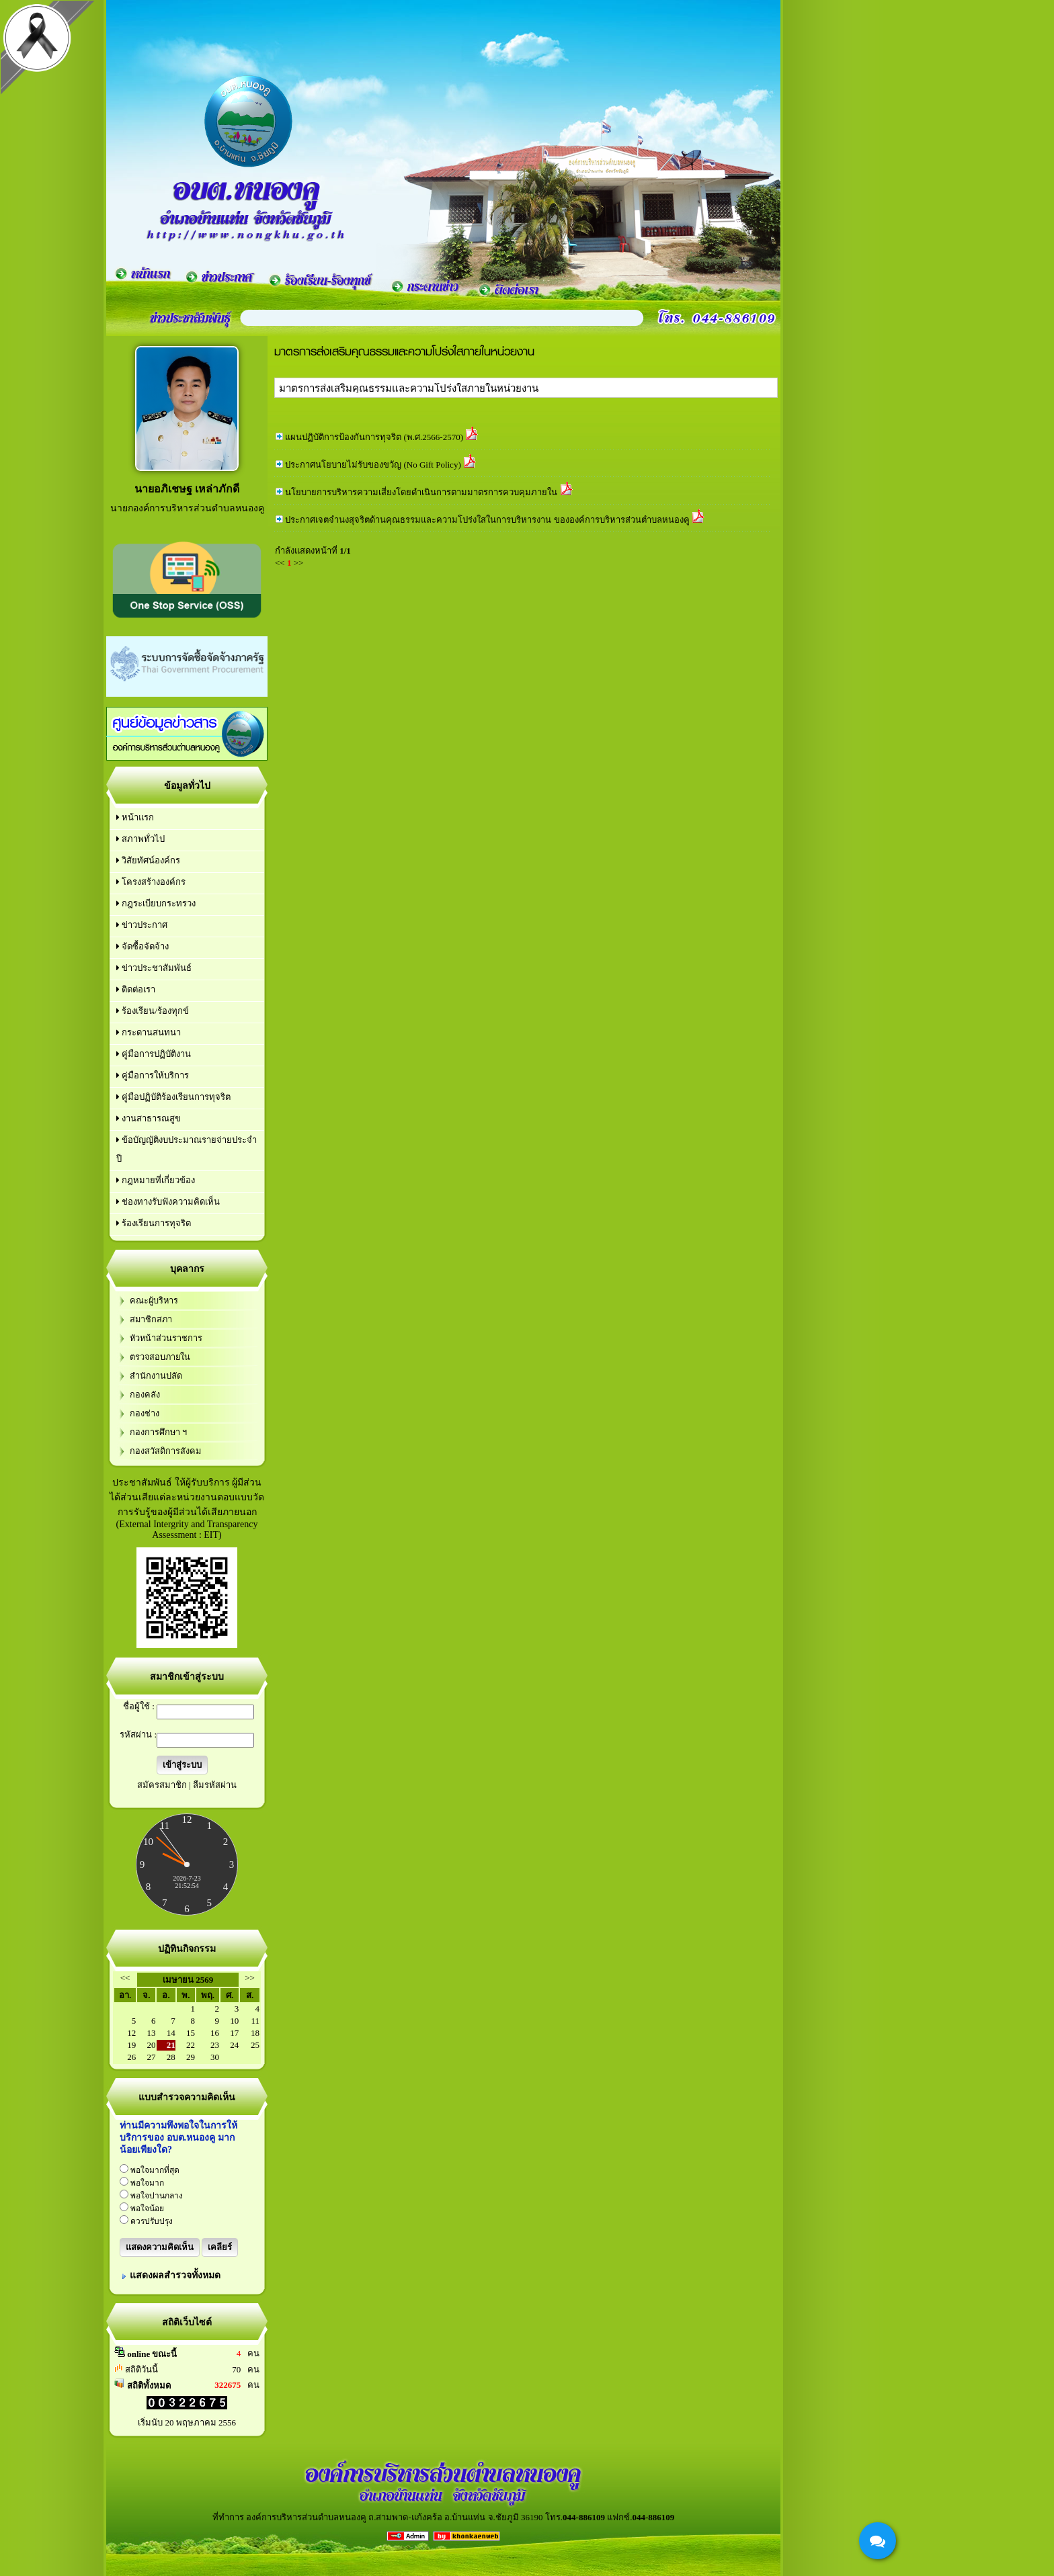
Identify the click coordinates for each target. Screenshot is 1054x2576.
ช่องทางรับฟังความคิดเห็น (168, 1202)
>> (250, 1978)
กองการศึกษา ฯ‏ (158, 1432)
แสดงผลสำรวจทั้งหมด (175, 2275)
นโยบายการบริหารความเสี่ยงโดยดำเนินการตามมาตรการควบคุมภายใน (421, 492)
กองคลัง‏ (145, 1395)
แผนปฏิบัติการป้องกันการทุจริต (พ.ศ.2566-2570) (374, 437)
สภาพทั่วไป (140, 839)
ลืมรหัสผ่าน (215, 1785)
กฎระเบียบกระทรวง (156, 903)
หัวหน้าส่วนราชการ (166, 1338)
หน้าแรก (135, 817)
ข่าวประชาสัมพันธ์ (154, 968)
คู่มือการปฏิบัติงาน (153, 1054)
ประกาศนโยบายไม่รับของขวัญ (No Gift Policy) (372, 465)
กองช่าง (144, 1413)
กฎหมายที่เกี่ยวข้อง (155, 1180)
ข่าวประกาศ (141, 925)
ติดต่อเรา (135, 989)
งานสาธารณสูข (148, 1118)
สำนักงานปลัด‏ (156, 1376)
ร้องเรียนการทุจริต (153, 1223)
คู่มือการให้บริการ (152, 1075)
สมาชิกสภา (151, 1319)
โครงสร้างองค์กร (151, 882)
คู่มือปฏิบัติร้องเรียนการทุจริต (173, 1097)
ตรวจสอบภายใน (160, 1357)
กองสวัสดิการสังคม (165, 1451)
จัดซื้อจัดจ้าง (142, 946)
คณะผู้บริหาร (154, 1300)
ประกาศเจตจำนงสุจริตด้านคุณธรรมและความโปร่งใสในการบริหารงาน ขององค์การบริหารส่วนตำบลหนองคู (487, 520)
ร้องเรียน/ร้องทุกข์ (152, 1011)
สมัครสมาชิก (162, 1785)
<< (125, 1978)
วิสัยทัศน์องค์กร (148, 860)
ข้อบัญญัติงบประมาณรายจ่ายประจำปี (186, 1149)
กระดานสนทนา (148, 1032)
